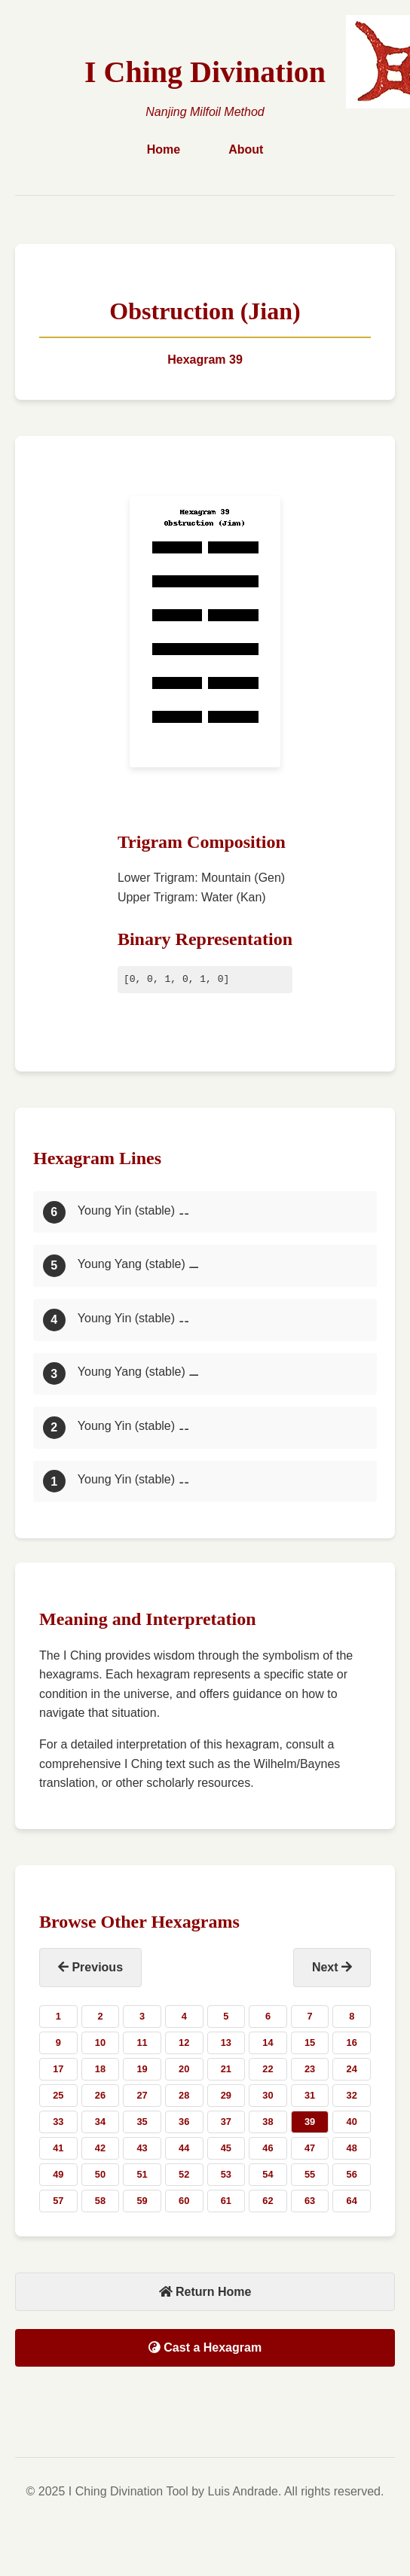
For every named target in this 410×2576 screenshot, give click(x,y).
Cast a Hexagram (205, 2347)
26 (100, 2095)
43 (141, 2148)
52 (184, 2174)
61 (226, 2200)
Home (163, 149)
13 (226, 2042)
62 (267, 2200)
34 (100, 2121)
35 (141, 2121)
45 (226, 2148)
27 (141, 2095)
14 (267, 2042)
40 (352, 2121)
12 (184, 2042)
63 (309, 2200)
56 (352, 2174)
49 (58, 2174)
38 (267, 2121)
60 (184, 2200)
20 (184, 2069)
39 (309, 2121)
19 (141, 2069)
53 (226, 2174)
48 (352, 2148)
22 (267, 2069)
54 (267, 2174)
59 (141, 2200)
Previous (90, 1967)
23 (309, 2069)
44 (184, 2148)
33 (58, 2121)
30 (267, 2095)
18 (100, 2069)
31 (309, 2095)
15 (309, 2042)
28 (184, 2095)
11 (141, 2042)
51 (141, 2174)
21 (226, 2069)
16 (352, 2042)
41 (58, 2148)
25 (58, 2095)
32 (352, 2095)
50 (100, 2174)
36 (184, 2121)
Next (332, 1967)
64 (352, 2200)
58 (100, 2200)
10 (100, 2042)
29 (226, 2095)
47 (309, 2148)
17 (58, 2069)
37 (226, 2121)
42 (100, 2148)
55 (309, 2174)
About (245, 149)
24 (352, 2069)
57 (58, 2200)
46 (267, 2148)
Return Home (205, 2291)
